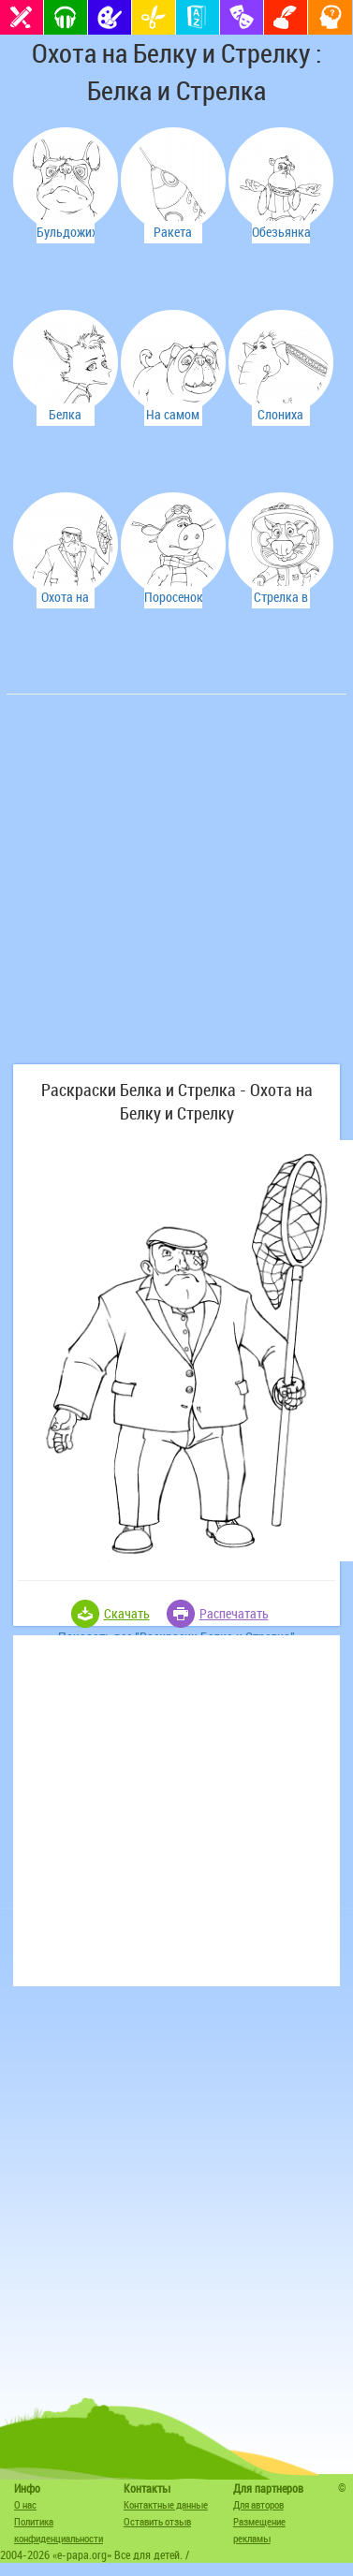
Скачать (127, 1613)
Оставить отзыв (157, 2521)
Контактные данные (166, 2504)
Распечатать (234, 1613)
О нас (25, 2504)
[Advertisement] (175, 888)
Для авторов (258, 2504)
